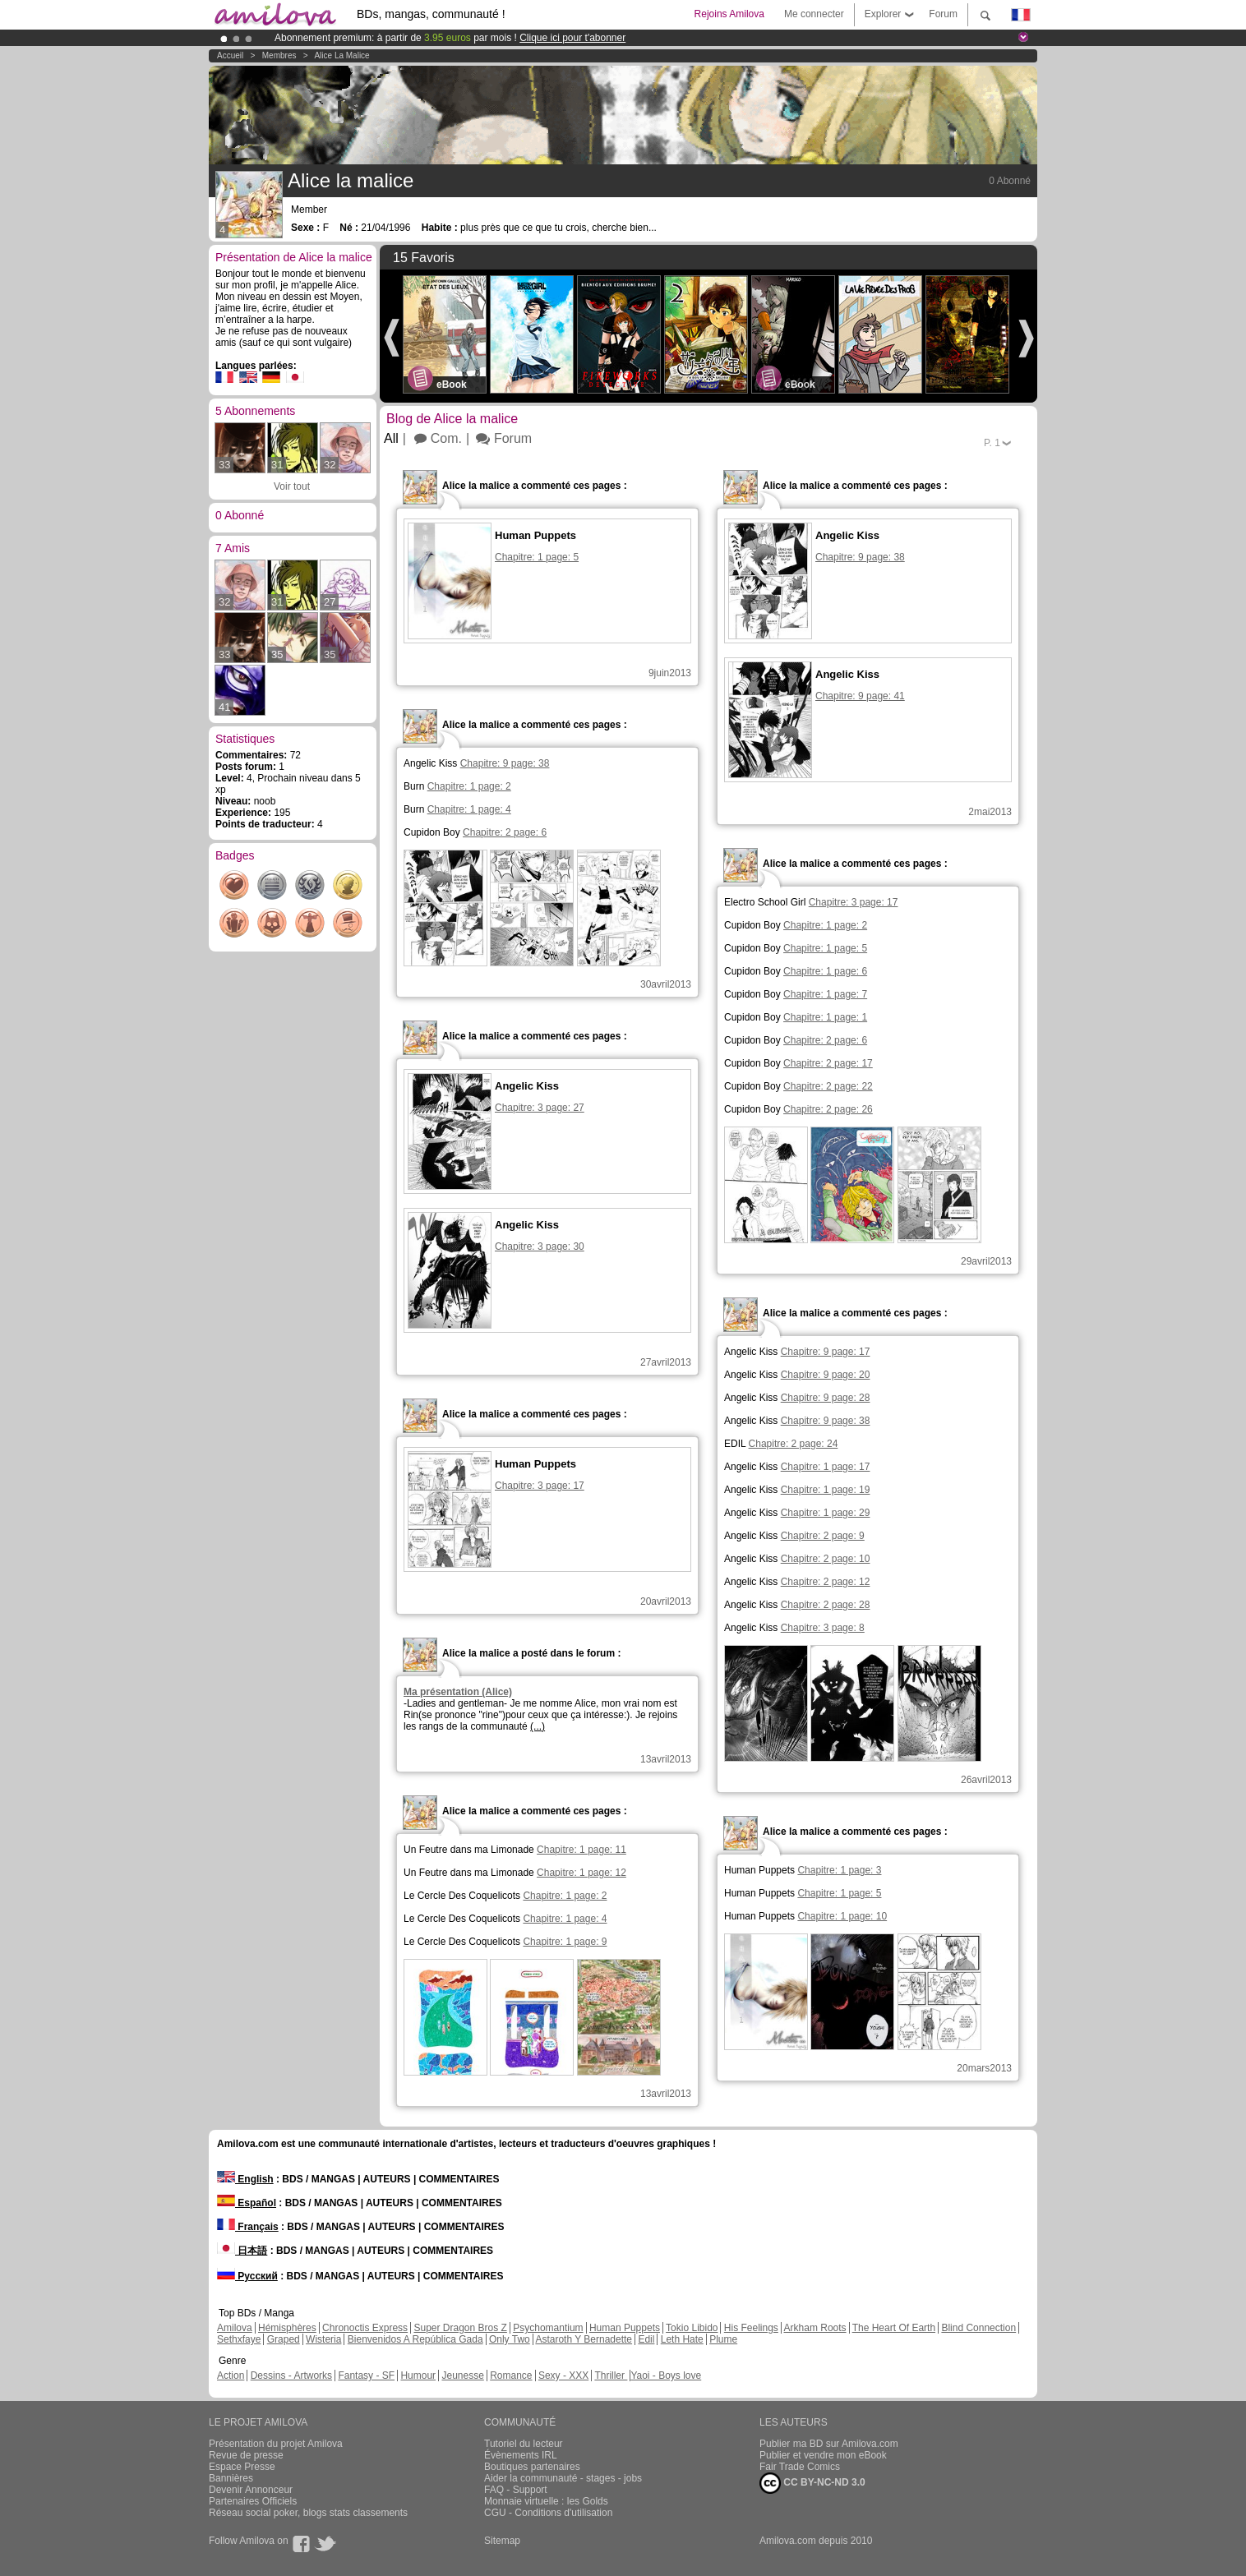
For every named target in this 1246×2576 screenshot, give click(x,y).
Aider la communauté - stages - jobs (563, 2478)
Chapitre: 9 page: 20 (825, 1374)
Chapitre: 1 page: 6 (825, 971)
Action (230, 2375)
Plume (723, 2339)
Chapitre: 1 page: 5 (825, 948)
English (245, 2179)
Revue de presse (246, 2455)
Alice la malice (341, 55)
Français (248, 2227)
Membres (279, 55)
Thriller (610, 2375)
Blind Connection (978, 2328)
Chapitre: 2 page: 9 (823, 1535)
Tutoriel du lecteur (523, 2443)
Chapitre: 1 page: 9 (565, 1941)
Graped (283, 2339)
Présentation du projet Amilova (276, 2443)
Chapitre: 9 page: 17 (825, 1351)
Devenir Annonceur (251, 2489)
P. (992, 443)
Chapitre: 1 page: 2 (469, 786)
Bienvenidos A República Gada (415, 2339)
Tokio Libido (692, 2328)
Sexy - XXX (563, 2375)
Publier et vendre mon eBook (823, 2455)
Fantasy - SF (366, 2375)
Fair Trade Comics (799, 2466)
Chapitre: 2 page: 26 (828, 1109)
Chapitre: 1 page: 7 (825, 994)
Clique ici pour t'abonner (572, 38)
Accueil (230, 55)
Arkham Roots (815, 2328)
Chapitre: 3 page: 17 (853, 902)
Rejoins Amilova (729, 14)
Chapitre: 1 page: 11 (581, 1849)
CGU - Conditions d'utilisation (548, 2512)
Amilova (234, 2328)
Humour (418, 2375)
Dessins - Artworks (291, 2375)
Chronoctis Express (365, 2328)
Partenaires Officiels (253, 2501)
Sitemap (502, 2540)
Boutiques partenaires (532, 2466)
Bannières (231, 2478)
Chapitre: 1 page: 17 (825, 1466)
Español (246, 2203)
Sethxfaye (239, 2339)
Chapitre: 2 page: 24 (793, 1443)
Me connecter (814, 14)
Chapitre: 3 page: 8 (823, 1628)
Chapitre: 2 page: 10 (825, 1558)
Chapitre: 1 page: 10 (842, 1916)
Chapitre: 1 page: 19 (825, 1489)
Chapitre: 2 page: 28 (825, 1605)
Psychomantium (548, 2328)
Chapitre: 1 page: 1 (825, 1017)
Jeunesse (462, 2375)
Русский (247, 2276)
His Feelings (751, 2328)
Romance (511, 2375)
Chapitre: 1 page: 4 (469, 809)
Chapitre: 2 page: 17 (828, 1063)
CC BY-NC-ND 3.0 (812, 2483)
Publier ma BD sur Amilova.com (828, 2443)
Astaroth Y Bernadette (583, 2339)
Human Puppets (624, 2328)
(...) (537, 1726)
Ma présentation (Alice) (458, 1692)
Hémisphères (287, 2328)
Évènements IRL (520, 2455)
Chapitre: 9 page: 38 (505, 763)
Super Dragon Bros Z (459, 2328)
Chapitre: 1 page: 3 (839, 1870)
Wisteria (323, 2339)
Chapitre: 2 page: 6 (505, 832)
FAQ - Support (515, 2489)
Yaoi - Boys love (665, 2375)
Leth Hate (682, 2339)
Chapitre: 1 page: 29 (825, 1512)
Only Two (509, 2339)
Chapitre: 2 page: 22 (828, 1086)
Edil (646, 2339)
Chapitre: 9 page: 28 (825, 1397)
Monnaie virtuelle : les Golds (546, 2501)
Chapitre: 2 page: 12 (825, 1582)
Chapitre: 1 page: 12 (581, 1872)
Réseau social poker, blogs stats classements (308, 2512)
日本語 (242, 2250)
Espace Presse (242, 2466)
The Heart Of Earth (893, 2328)
